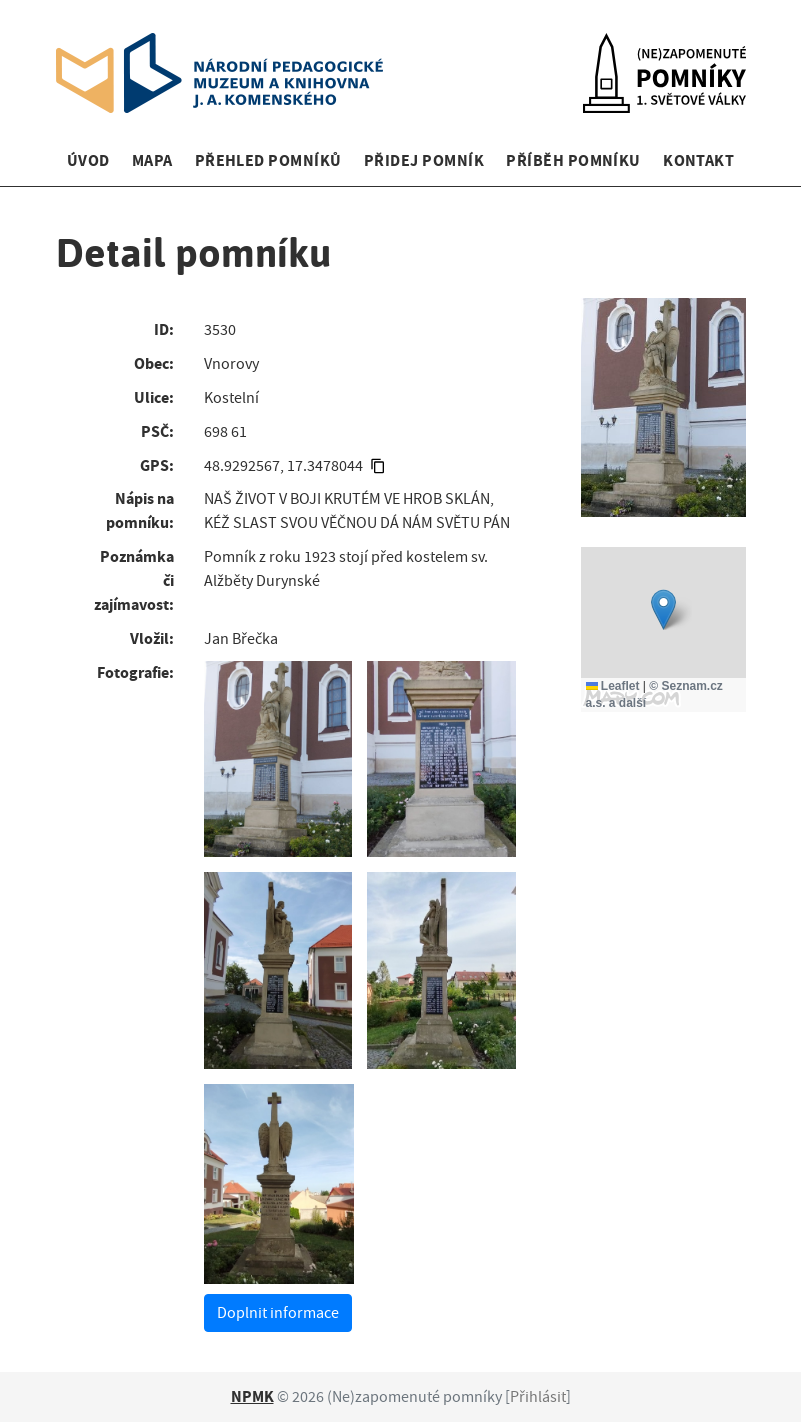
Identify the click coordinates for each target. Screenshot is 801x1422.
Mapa (152, 160)
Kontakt (698, 160)
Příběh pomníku (573, 160)
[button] (663, 609)
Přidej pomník (424, 160)
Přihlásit (538, 1397)
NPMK (252, 1396)
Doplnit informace (278, 1313)
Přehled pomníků (268, 160)
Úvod (88, 160)
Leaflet (613, 686)
